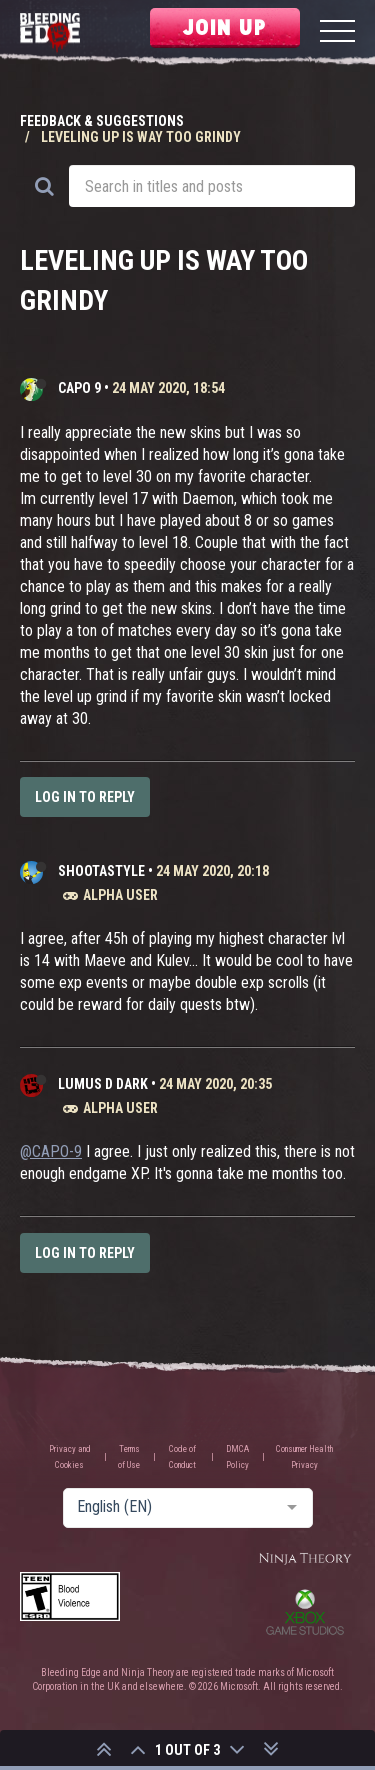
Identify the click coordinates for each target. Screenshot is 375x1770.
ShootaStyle (101, 871)
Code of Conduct (182, 1457)
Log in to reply (85, 797)
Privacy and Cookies (70, 1457)
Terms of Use (129, 1457)
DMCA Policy (237, 1457)
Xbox (305, 1612)
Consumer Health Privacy (304, 1457)
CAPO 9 (79, 388)
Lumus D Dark (103, 1084)
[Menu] (337, 33)
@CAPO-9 (51, 1151)
